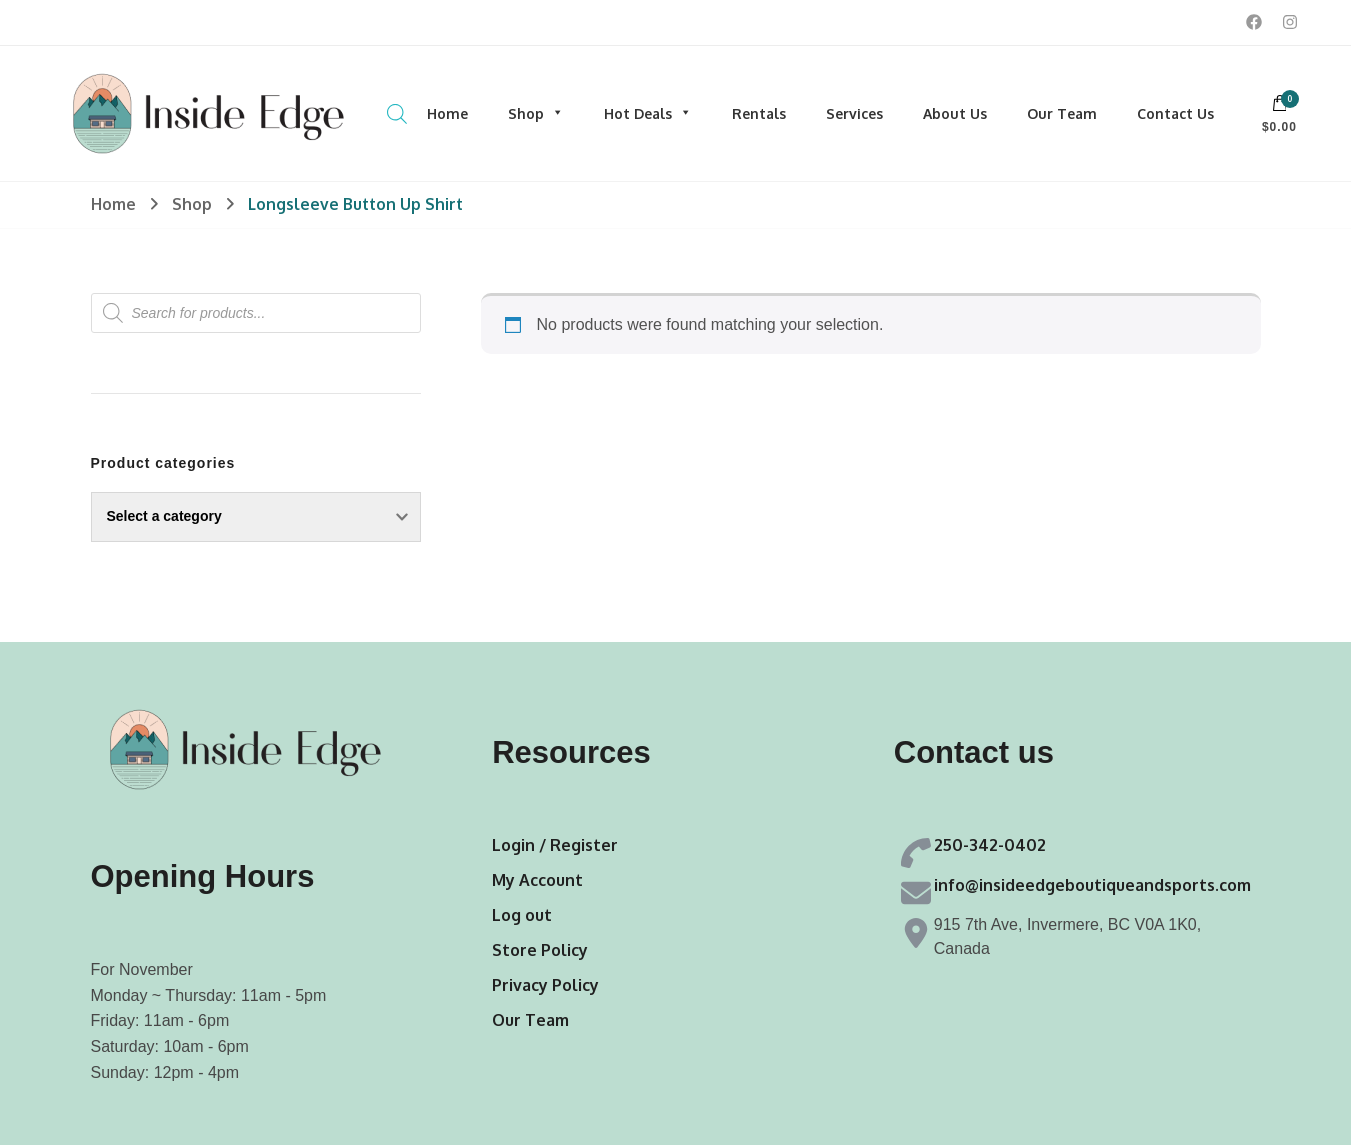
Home (447, 113)
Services (854, 113)
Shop (536, 113)
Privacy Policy (545, 985)
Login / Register (555, 845)
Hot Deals (648, 113)
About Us (955, 113)
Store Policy (540, 950)
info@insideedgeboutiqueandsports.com (1092, 885)
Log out (522, 915)
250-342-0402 (990, 845)
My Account (537, 880)
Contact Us (1175, 113)
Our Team (1062, 113)
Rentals (759, 113)
